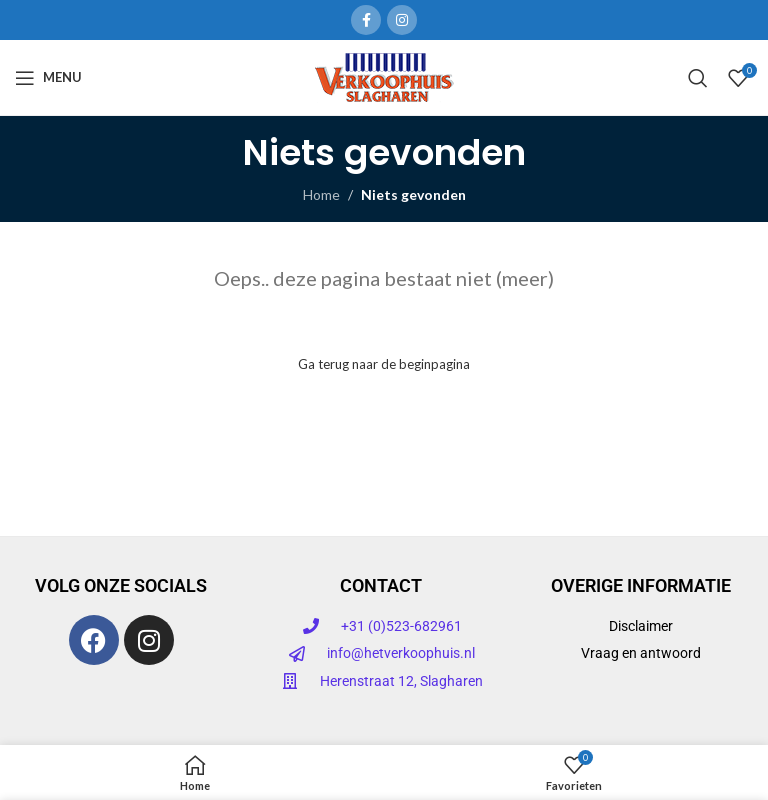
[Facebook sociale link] (366, 20)
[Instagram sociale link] (402, 20)
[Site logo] (384, 75)
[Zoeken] (698, 78)
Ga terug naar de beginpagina (384, 364)
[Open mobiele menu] (48, 78)
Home (321, 194)
